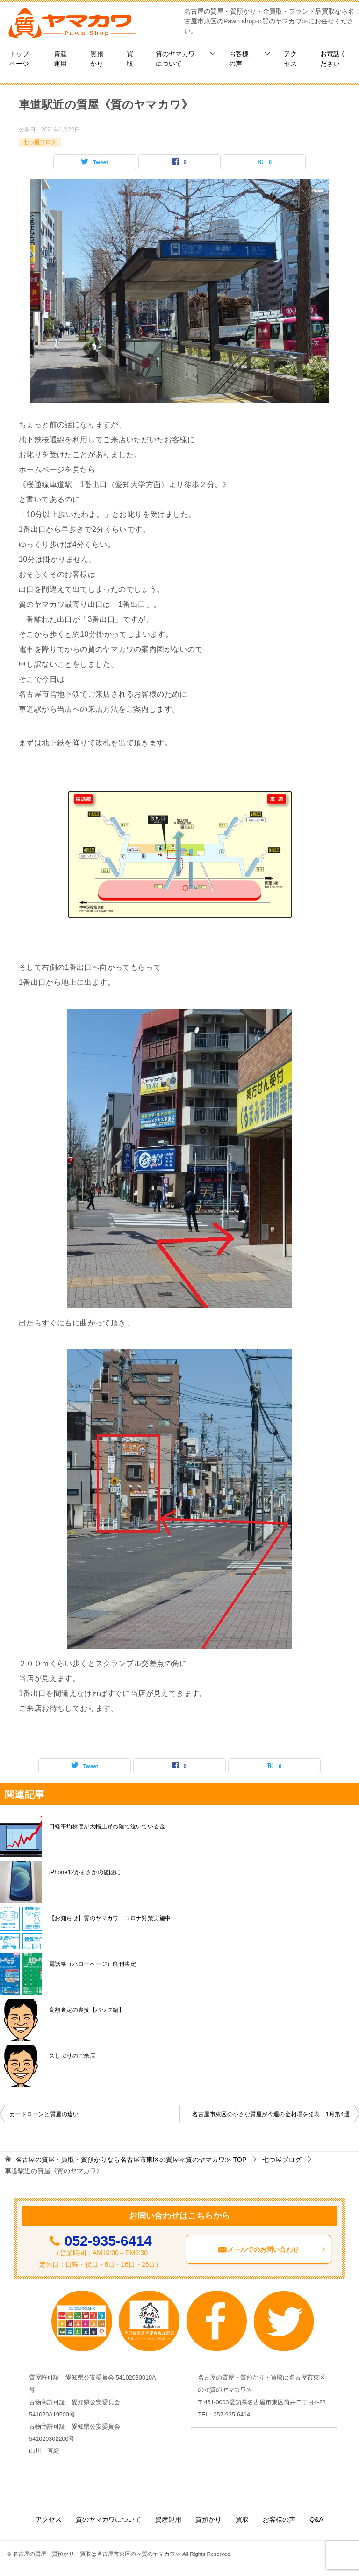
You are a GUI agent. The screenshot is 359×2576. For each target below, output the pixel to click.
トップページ (19, 58)
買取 (130, 58)
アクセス (290, 58)
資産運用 (60, 58)
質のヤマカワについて (175, 58)
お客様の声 (239, 58)
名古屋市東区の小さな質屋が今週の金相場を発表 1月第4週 (271, 2114)
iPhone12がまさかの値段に (85, 1872)
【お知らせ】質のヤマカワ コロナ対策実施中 (113, 1918)
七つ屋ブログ (40, 142)
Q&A (316, 2519)
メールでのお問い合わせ (272, 2249)
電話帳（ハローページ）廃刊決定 (92, 1964)
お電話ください (333, 58)
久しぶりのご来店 (72, 2055)
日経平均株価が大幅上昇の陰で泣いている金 (107, 1826)
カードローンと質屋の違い (44, 2114)
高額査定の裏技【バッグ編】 (86, 2010)
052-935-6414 (108, 2241)
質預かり (96, 58)
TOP (130, 2159)
